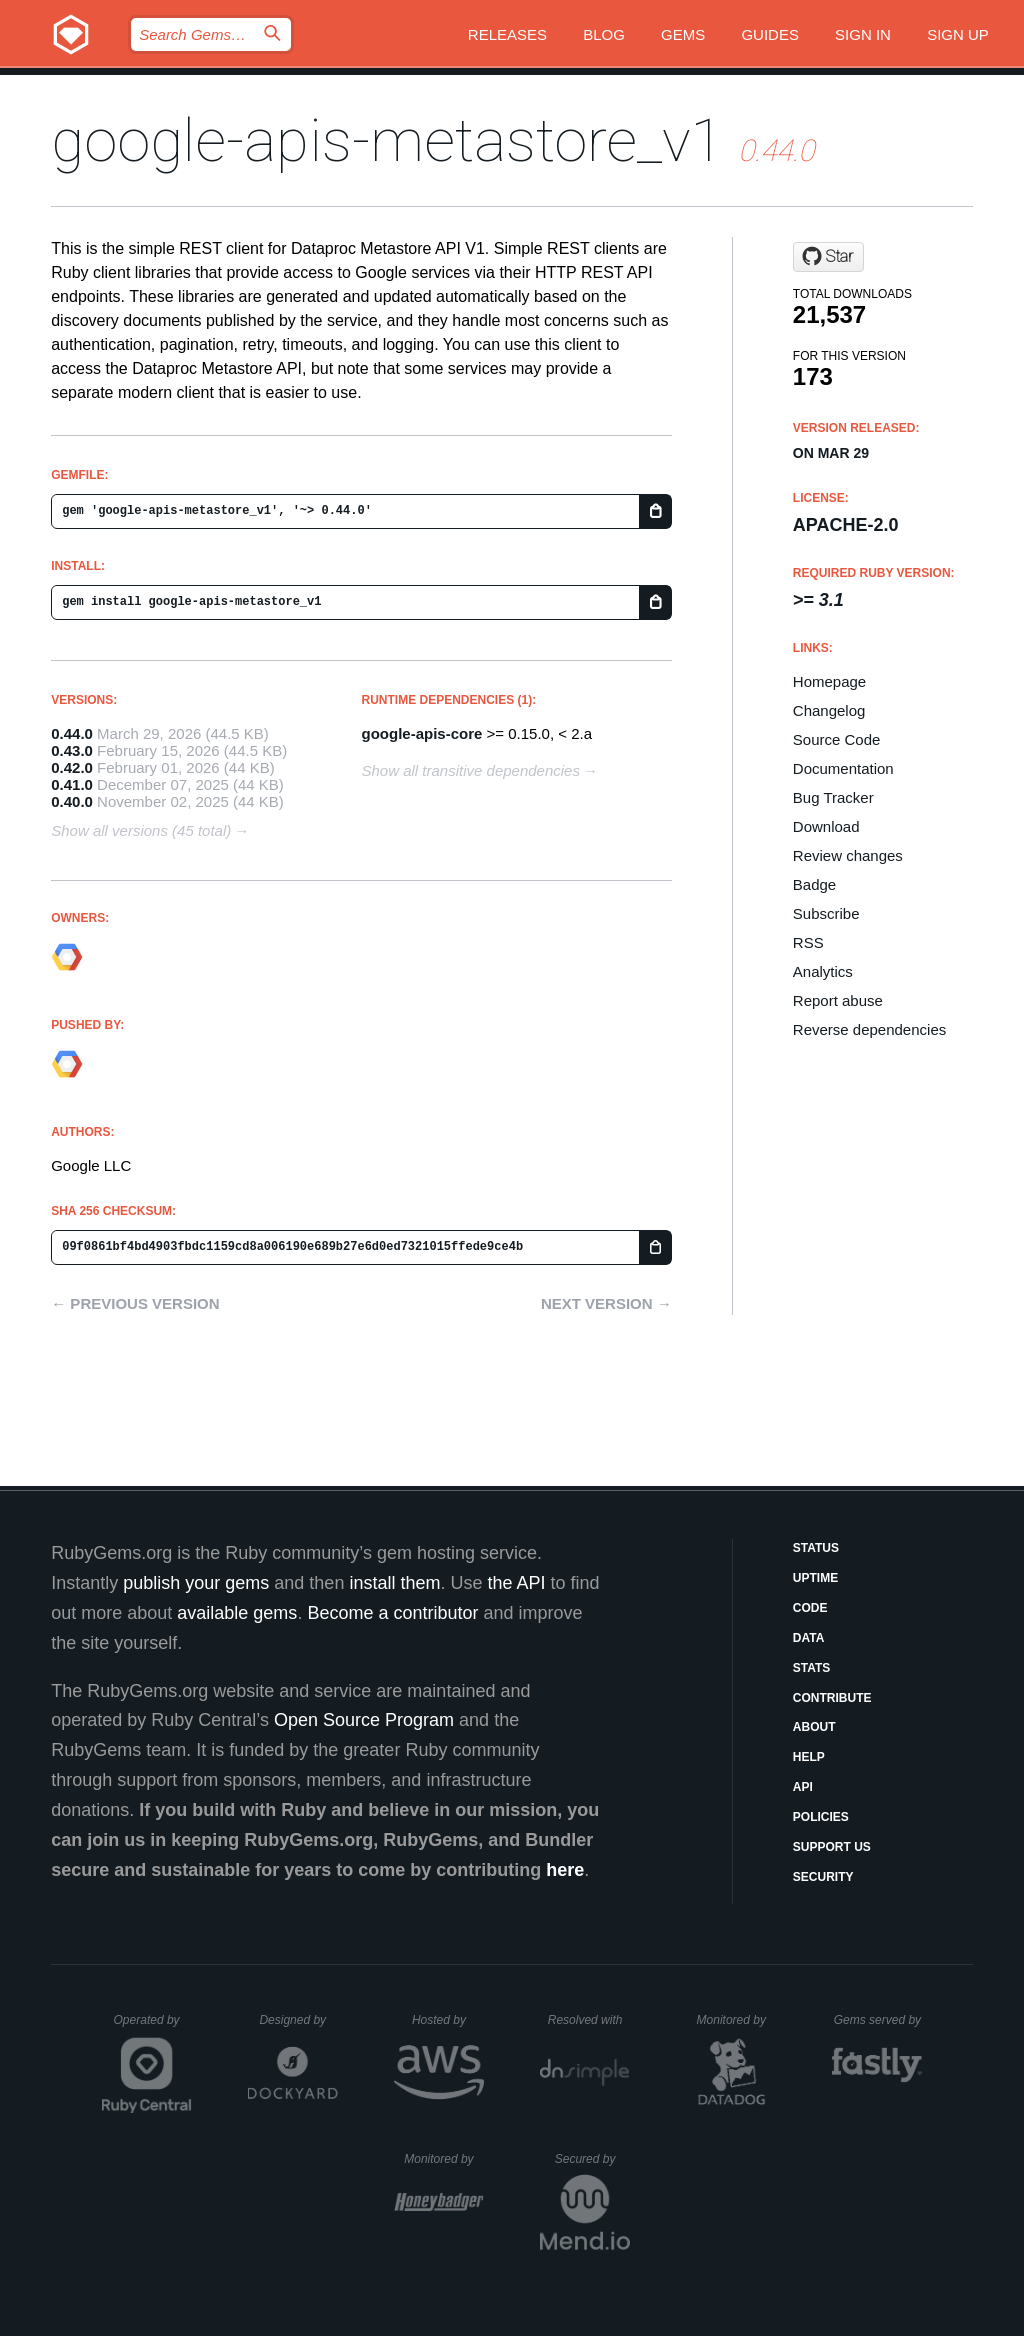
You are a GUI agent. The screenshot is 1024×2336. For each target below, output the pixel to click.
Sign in (863, 34)
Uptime (815, 1578)
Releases (507, 34)
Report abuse (838, 1000)
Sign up (958, 34)
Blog (604, 34)
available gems (237, 1613)
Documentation (843, 768)
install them (394, 1583)
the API (516, 1583)
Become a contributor (392, 1613)
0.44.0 (72, 733)
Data (809, 1638)
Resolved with (589, 2020)
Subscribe (826, 913)
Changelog (829, 710)
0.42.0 (72, 767)
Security (823, 1877)
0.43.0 (72, 750)
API (803, 1787)
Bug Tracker (833, 797)
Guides (770, 34)
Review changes (848, 855)
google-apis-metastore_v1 (387, 140)
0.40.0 (72, 801)
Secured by (592, 2159)
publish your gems (196, 1583)
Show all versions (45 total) (141, 830)
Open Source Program (364, 1720)
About (814, 1727)
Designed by (298, 2020)
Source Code (837, 739)
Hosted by (448, 2020)
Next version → (606, 1303)
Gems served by (878, 2020)
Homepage (829, 681)
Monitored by (737, 2020)
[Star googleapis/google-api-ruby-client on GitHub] (828, 257)
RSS (808, 942)
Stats (812, 1668)
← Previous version (135, 1303)
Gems (683, 34)
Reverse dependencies (869, 1029)
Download (826, 826)
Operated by (153, 2027)
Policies (821, 1817)
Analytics (823, 971)
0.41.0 (72, 784)
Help (809, 1757)
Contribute (832, 1698)
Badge (814, 884)
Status (816, 1548)
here (565, 1870)
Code (810, 1608)
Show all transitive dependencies (471, 770)
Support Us (832, 1847)
